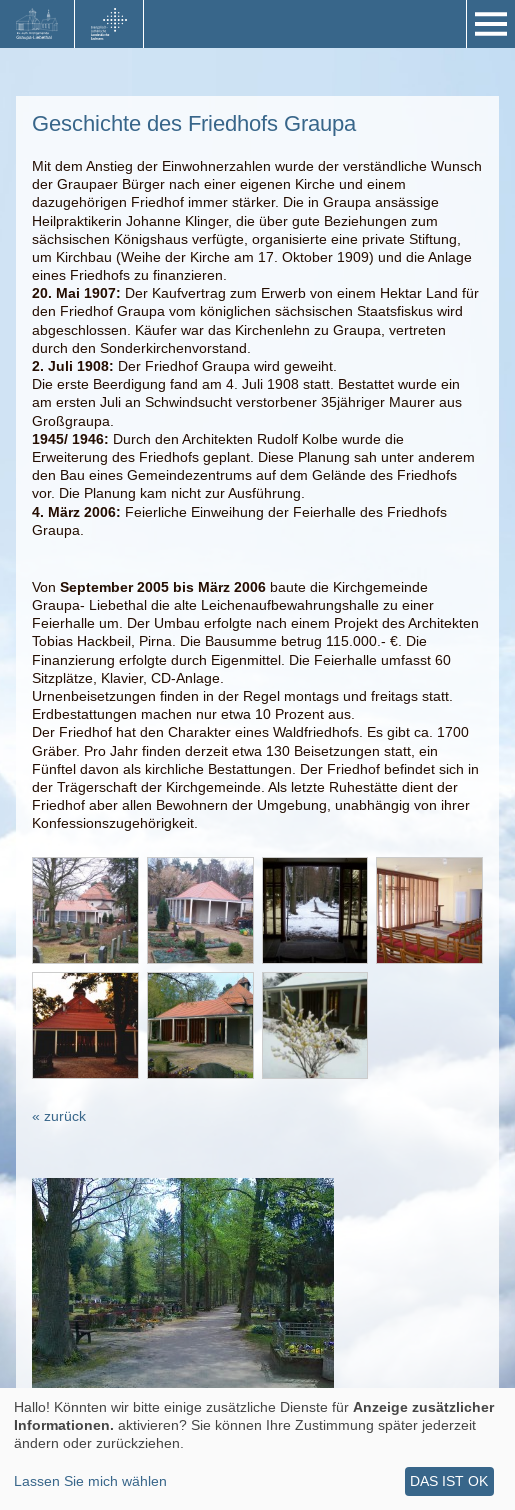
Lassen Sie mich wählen (90, 1481)
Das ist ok (449, 1481)
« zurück (59, 1116)
